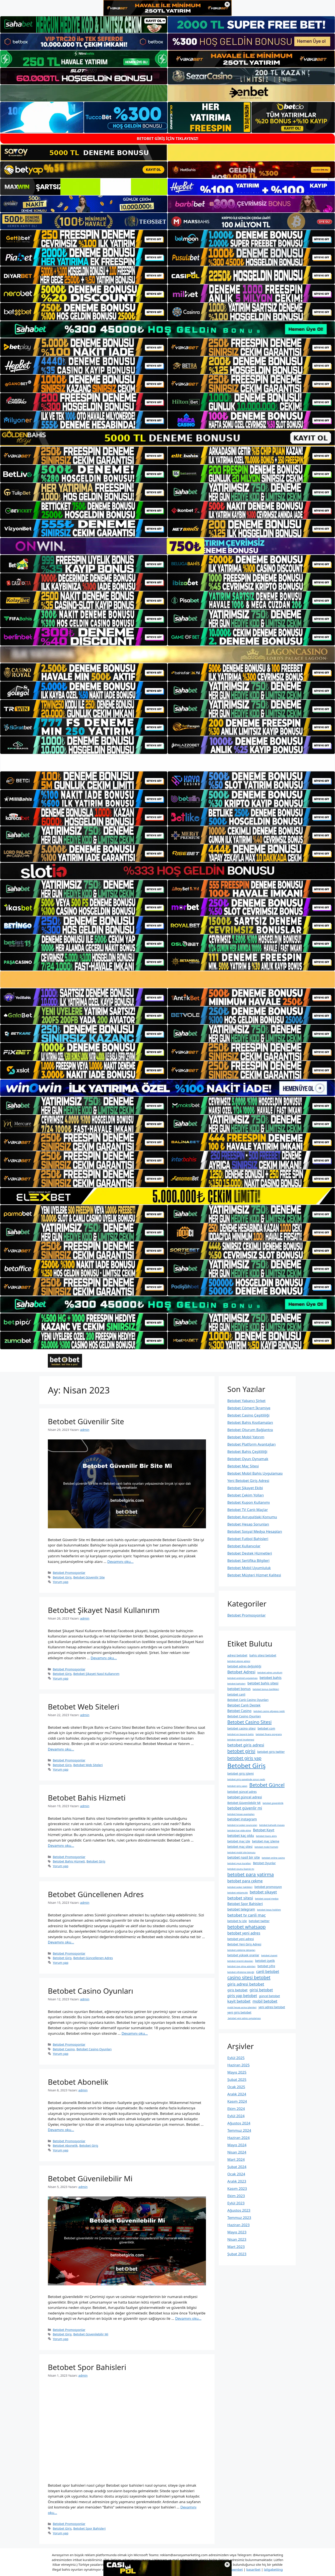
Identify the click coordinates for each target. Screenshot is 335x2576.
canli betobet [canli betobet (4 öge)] (267, 1971)
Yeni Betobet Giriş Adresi (248, 1480)
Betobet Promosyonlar (69, 1573)
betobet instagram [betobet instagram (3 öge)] (242, 1819)
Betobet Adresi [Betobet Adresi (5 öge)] (241, 1672)
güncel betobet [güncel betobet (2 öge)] (269, 1996)
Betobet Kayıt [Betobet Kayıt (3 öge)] (263, 1830)
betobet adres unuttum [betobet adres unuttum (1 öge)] (269, 1672)
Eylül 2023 (236, 2203)
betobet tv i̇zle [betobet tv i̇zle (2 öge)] (237, 1921)
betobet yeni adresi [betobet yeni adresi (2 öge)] (240, 1939)
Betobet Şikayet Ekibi (245, 1487)
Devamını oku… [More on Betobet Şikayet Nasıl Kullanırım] (104, 1657)
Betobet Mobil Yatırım (245, 1436)
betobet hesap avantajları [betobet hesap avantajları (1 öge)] (240, 1814)
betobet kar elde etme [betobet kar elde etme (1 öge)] (239, 1830)
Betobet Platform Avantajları (251, 1444)
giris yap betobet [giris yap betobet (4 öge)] (242, 1995)
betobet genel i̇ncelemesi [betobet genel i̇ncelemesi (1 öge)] (240, 1739)
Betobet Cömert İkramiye (248, 1407)
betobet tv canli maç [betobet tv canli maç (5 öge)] (246, 1915)
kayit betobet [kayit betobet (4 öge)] (238, 2001)
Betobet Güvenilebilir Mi (90, 2178)
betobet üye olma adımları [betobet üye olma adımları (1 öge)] (241, 1966)
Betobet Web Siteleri (83, 1707)
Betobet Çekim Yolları (245, 1495)
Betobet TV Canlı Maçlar (247, 1509)
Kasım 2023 (237, 2188)
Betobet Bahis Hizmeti (87, 1798)
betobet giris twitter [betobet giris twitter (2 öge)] (271, 1752)
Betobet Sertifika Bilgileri (248, 1560)
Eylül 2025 (236, 2057)
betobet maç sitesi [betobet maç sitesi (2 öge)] (240, 1847)
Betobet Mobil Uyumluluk (249, 1567)
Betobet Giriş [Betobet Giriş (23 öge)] (246, 1765)
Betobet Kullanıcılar (243, 1545)
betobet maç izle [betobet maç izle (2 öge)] (238, 1841)
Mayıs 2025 (236, 2072)
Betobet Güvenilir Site (86, 1421)
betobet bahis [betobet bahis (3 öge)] (271, 1677)
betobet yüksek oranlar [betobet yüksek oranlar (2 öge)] (243, 1955)
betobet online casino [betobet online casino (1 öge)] (273, 1857)
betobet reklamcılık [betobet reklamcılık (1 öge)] (237, 1892)
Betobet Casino (64, 2049)
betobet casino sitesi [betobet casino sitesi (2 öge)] (241, 1728)
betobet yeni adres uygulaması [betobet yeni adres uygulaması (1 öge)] (244, 2018)
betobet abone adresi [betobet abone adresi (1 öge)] (238, 1661)
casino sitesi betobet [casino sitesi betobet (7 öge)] (248, 1977)
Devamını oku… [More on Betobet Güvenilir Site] (120, 1561)
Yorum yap (60, 1582)
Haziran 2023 (238, 2224)
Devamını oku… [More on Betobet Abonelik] (61, 2129)
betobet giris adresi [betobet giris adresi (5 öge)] (245, 1745)
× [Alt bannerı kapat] (227, 2564)
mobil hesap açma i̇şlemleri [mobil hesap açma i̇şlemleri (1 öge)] (242, 2007)
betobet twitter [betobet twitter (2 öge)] (259, 1921)
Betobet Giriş (62, 1577)
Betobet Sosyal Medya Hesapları (254, 1531)
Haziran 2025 (238, 2065)
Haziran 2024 (238, 2137)
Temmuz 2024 (239, 2130)
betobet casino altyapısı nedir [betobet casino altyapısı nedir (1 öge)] (269, 1711)
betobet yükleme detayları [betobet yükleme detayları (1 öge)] (241, 1950)
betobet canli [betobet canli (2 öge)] (236, 1694)
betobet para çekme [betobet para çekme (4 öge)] (245, 1880)
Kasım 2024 (237, 2101)
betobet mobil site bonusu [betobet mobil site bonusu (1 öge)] (241, 1852)
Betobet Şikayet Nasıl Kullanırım (104, 1610)
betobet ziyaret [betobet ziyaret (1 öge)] (269, 1955)
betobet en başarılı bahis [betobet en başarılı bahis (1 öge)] (240, 1734)
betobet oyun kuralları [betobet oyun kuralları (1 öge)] (239, 1863)
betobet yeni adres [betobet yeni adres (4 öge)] (243, 1933)
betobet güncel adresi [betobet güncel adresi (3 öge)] (244, 1797)
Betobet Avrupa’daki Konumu (252, 1516)
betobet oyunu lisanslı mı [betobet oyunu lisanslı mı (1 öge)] (240, 1868)
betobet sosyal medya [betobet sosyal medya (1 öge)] (267, 1898)
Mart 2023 (236, 2246)
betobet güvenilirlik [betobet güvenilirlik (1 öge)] (273, 1803)
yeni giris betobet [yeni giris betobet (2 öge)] (239, 2012)
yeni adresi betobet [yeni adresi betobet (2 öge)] (272, 2007)
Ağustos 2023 (238, 2210)
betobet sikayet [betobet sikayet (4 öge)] (263, 1892)
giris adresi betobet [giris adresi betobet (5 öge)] (245, 1984)
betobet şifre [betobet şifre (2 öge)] (266, 1966)
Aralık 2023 (236, 2181)
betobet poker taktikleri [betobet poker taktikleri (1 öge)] (240, 1887)
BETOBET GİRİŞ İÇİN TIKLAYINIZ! (167, 138)
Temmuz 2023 (239, 2217)
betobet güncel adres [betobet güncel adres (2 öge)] (242, 1792)
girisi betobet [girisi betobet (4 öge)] (261, 1989)
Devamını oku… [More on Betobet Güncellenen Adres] (61, 1942)
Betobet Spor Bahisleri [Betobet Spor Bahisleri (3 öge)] (245, 1903)
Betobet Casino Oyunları (90, 1991)
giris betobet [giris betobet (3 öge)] (237, 1990)
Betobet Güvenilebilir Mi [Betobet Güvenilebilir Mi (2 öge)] (244, 1803)
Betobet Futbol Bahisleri (247, 1538)
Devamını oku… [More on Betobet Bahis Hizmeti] (61, 1845)
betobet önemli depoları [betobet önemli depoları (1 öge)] (240, 1961)
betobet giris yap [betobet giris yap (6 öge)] (244, 1758)
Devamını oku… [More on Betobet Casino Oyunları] (135, 2033)
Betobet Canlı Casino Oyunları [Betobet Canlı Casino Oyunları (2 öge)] (248, 1700)
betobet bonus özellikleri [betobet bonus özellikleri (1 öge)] (266, 1689)
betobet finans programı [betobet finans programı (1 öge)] (269, 1734)
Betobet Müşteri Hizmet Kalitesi (254, 1575)
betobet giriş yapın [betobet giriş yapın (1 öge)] (237, 1786)
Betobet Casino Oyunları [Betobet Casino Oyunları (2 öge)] (244, 1716)
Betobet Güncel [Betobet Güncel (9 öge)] (267, 1785)
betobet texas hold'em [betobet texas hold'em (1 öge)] (269, 1909)
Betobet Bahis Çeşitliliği (247, 1451)
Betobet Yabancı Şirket (246, 1400)
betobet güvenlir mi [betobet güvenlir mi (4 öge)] (244, 1808)
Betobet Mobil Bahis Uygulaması (255, 1473)
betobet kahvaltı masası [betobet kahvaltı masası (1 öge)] (272, 1825)
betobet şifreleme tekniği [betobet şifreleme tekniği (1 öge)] (240, 1972)
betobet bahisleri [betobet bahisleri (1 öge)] (236, 1683)
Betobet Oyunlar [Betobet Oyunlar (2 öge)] (264, 1863)
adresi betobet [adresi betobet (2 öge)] (237, 1655)
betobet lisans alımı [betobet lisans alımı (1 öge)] (266, 1836)
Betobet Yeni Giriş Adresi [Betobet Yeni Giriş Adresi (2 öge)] (244, 1944)
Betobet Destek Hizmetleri (249, 1553)
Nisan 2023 (236, 2239)
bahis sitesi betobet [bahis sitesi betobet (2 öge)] (262, 1655)
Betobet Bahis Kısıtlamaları (250, 1422)
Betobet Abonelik (78, 2082)
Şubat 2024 (236, 2166)
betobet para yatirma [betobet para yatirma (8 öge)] (250, 1874)
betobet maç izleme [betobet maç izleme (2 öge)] (265, 1841)
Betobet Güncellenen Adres (96, 1894)
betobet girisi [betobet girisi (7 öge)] (241, 1751)
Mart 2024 (236, 2159)
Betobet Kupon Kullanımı (248, 1502)
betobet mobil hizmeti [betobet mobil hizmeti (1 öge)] (266, 1846)
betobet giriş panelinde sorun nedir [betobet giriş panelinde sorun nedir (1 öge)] (246, 1779)
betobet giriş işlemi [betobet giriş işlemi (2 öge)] (240, 1773)
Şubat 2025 (236, 2079)
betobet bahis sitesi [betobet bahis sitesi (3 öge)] (262, 1683)
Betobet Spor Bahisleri (87, 2367)
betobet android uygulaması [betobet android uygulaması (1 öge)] (242, 1678)
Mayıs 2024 (236, 2144)
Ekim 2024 (236, 2108)
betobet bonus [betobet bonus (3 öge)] (239, 1688)
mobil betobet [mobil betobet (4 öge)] (265, 2001)
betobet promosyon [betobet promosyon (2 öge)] (268, 1887)
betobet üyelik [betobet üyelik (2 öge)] (265, 1961)
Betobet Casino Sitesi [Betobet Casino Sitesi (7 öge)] (249, 1722)
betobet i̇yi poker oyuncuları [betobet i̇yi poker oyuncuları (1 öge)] (242, 1825)
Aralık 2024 (236, 2094)
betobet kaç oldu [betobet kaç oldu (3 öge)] (240, 1835)
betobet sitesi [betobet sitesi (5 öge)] (240, 1898)
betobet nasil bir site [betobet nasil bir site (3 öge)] (243, 1857)
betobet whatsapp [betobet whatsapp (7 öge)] (246, 1927)
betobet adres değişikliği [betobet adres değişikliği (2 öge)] (244, 1666)
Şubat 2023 (236, 2253)
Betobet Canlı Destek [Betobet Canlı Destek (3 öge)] (243, 1705)
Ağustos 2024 (238, 2123)
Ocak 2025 (236, 2086)
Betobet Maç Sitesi (243, 1466)
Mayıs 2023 (236, 2232)
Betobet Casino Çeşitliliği (248, 1415)
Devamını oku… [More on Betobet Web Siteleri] (61, 1749)
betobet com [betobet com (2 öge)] (266, 1728)
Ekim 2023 (236, 2195)
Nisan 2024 (236, 2152)
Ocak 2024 (236, 2173)
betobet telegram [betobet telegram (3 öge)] (241, 1909)
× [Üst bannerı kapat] (227, 4)
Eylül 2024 (236, 2115)
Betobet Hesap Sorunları (248, 1524)
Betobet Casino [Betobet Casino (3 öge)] (239, 1710)
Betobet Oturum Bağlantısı (250, 1429)
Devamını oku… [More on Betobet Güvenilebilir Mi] (188, 2318)
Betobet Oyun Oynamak (247, 1458)
